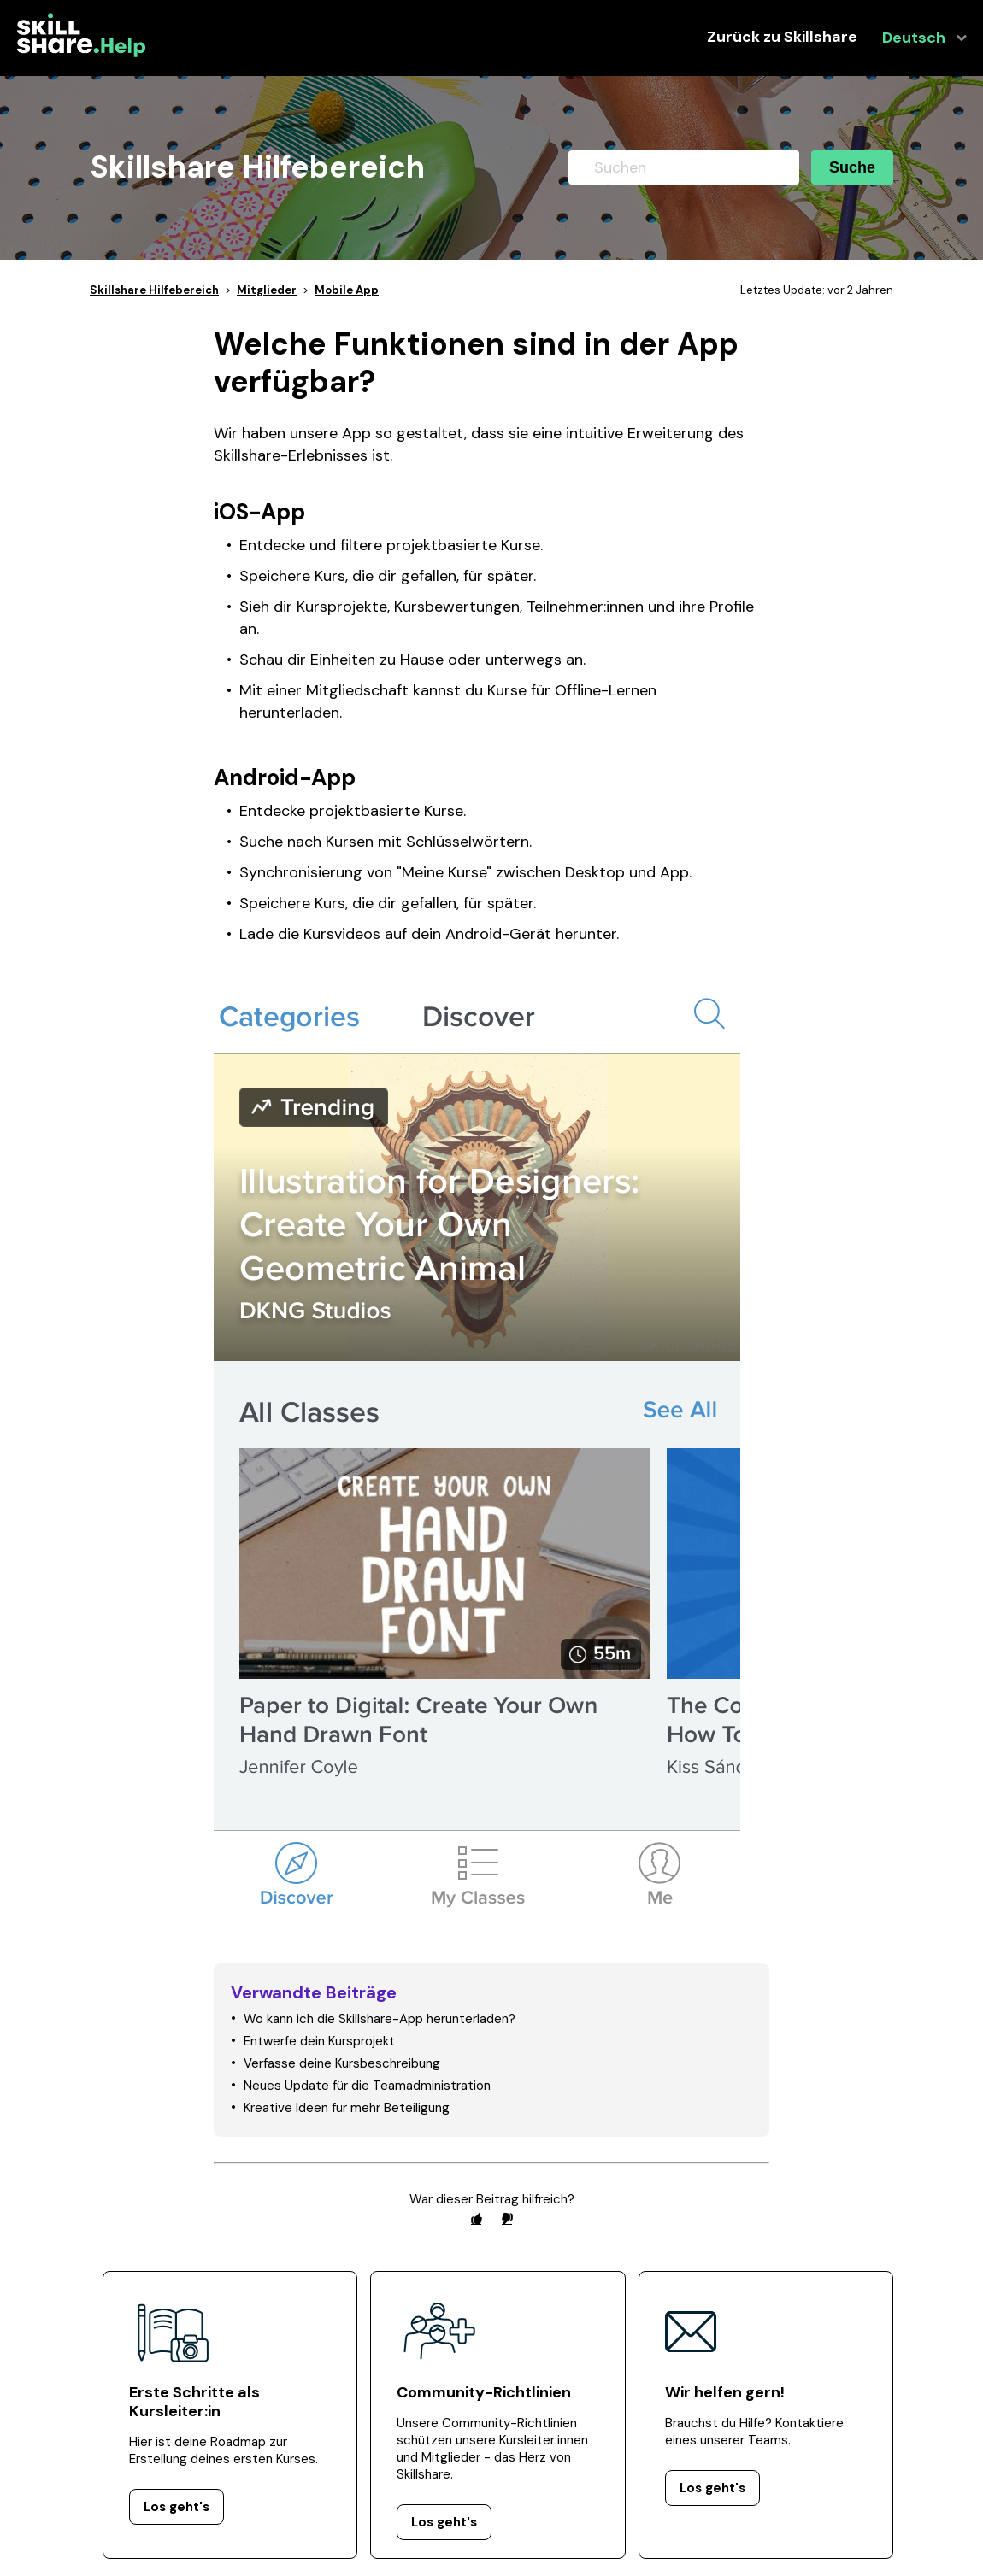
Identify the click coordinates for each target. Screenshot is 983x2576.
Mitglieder (267, 290)
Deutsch (915, 38)
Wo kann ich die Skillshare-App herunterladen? (379, 2018)
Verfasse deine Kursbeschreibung (342, 2063)
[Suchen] (683, 167)
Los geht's (176, 2506)
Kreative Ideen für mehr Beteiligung (347, 2107)
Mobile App (347, 290)
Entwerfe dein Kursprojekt (319, 2041)
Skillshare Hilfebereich (154, 290)
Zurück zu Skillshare (782, 37)
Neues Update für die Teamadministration (367, 2085)
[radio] (476, 2218)
